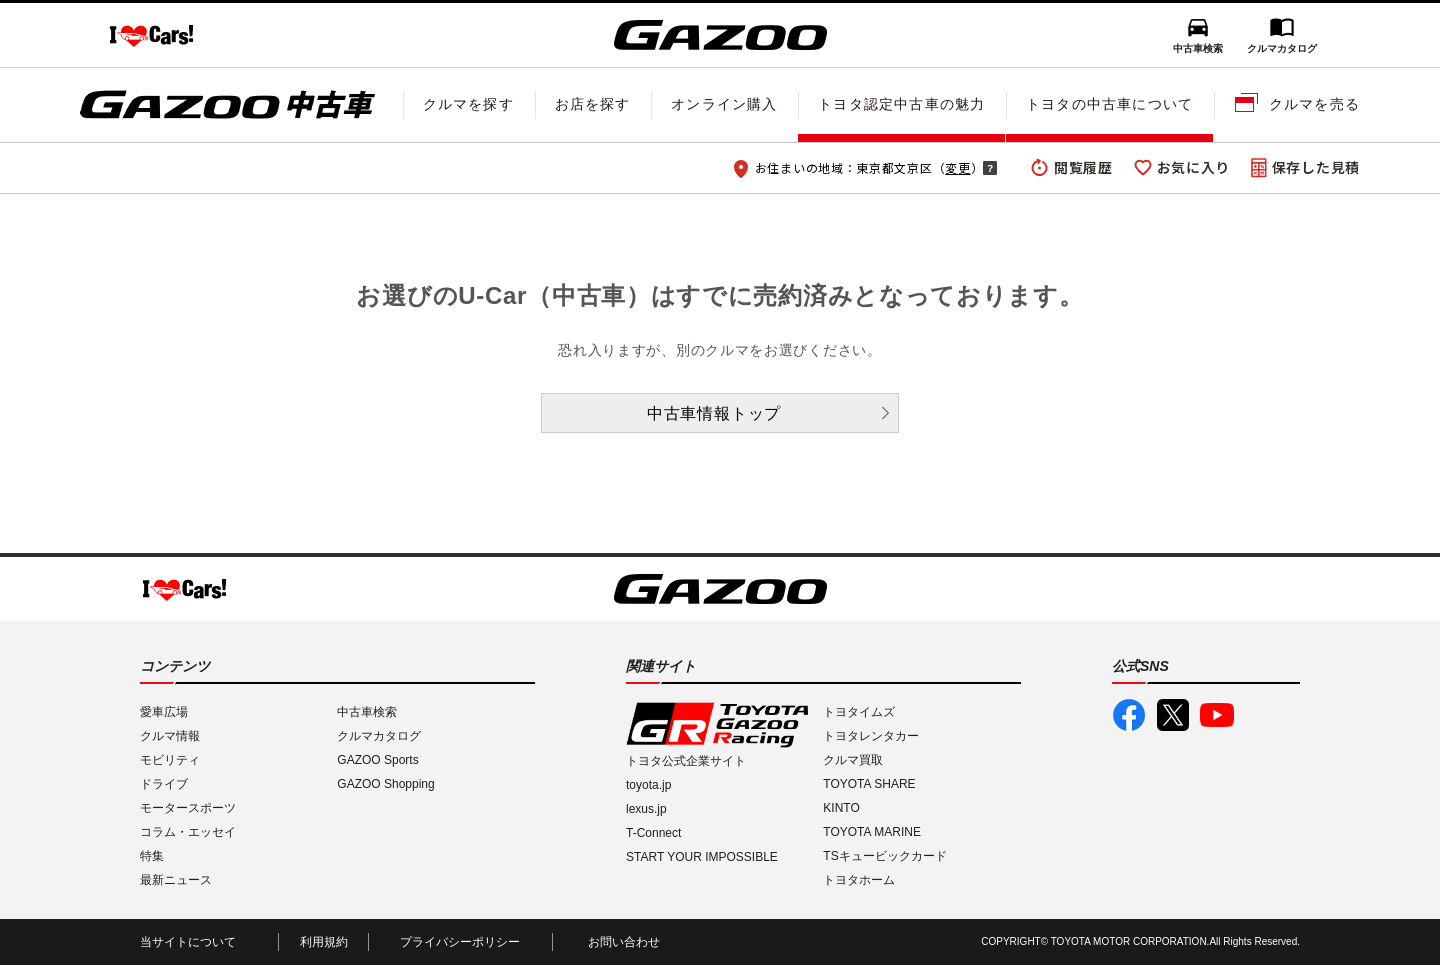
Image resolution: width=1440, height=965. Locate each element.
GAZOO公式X (1173, 715)
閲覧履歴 (1083, 167)
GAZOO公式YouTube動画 (1217, 715)
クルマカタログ (1282, 48)
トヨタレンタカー (871, 736)
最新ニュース (176, 880)
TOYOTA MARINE (872, 832)
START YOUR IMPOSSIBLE (702, 857)
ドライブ (164, 784)
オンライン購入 (724, 104)
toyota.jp (648, 785)
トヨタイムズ (859, 712)
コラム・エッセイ (188, 832)
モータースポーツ (188, 808)
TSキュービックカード (884, 856)
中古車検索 (1198, 48)
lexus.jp (646, 809)
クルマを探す (468, 104)
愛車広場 (164, 712)
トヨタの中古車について (1109, 104)
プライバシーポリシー (460, 942)
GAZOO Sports (377, 760)
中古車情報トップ (714, 413)
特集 (152, 856)
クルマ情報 (170, 736)
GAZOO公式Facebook (1129, 715)
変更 (957, 167)
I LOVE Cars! (151, 36)
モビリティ (170, 760)
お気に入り (1194, 167)
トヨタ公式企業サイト (686, 761)
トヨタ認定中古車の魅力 (901, 104)
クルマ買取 (853, 760)
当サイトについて (188, 942)
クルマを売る (1314, 104)
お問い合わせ (624, 942)
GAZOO (720, 35)
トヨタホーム (859, 880)
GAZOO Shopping (385, 784)
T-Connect (653, 833)
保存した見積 (1316, 167)
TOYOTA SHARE (869, 784)
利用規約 (324, 942)
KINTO (841, 808)
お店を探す (593, 104)
